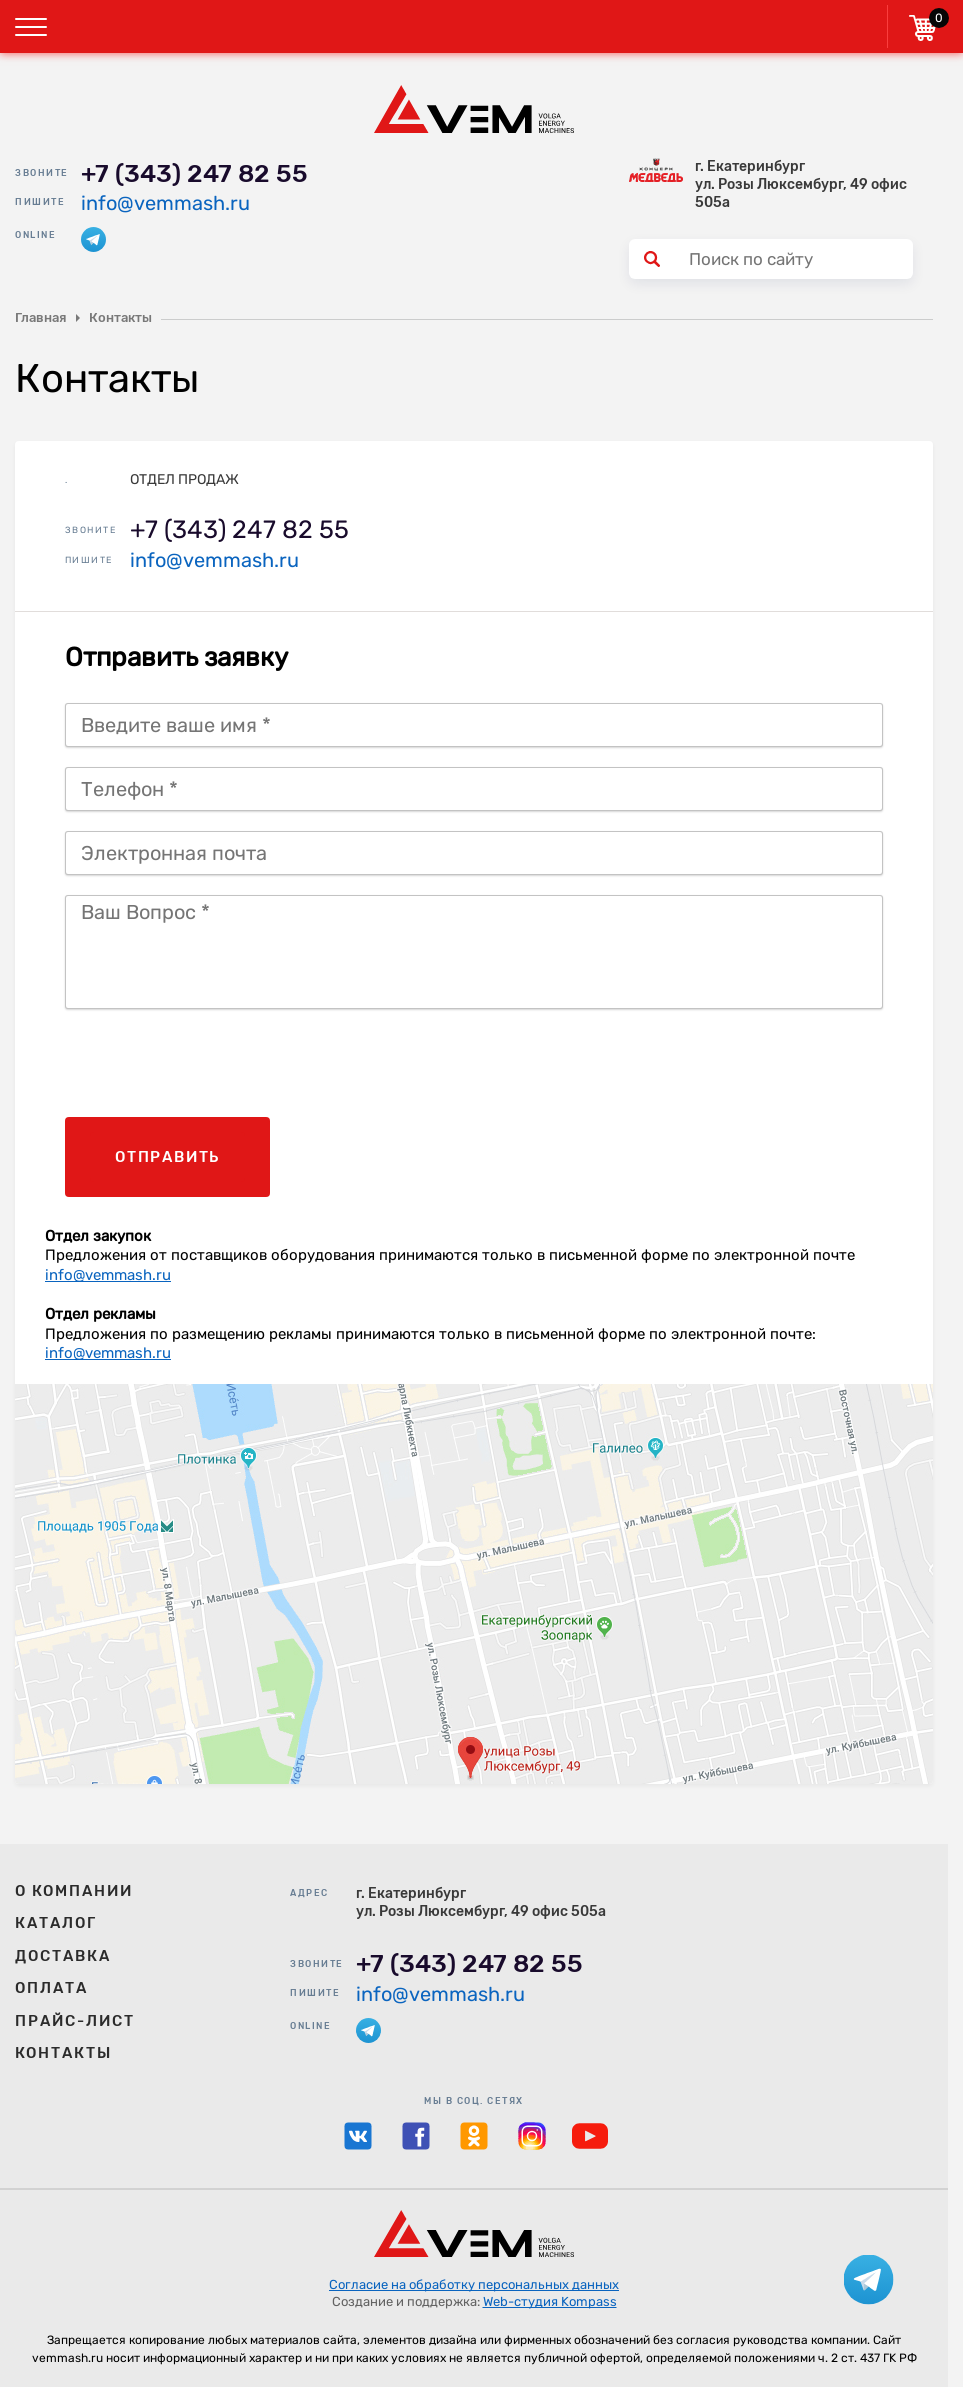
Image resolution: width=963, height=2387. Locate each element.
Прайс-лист (75, 2021)
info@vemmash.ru (165, 203)
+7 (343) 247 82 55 (194, 173)
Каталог (56, 1923)
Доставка (63, 1956)
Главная (40, 317)
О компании (74, 1891)
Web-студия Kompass (550, 2301)
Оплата (51, 1988)
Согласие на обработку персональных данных (474, 2284)
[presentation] (217, 1068)
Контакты (63, 2053)
